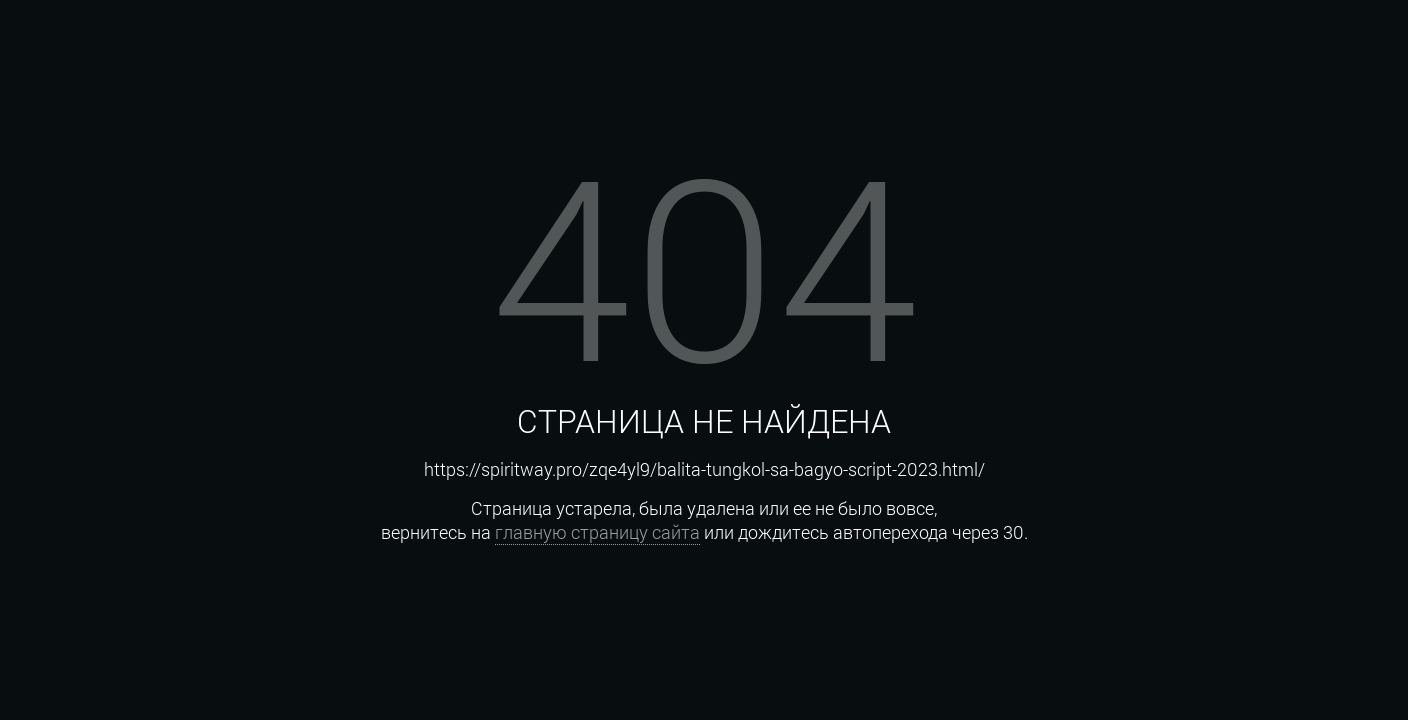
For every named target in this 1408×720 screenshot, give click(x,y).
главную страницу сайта (597, 532)
